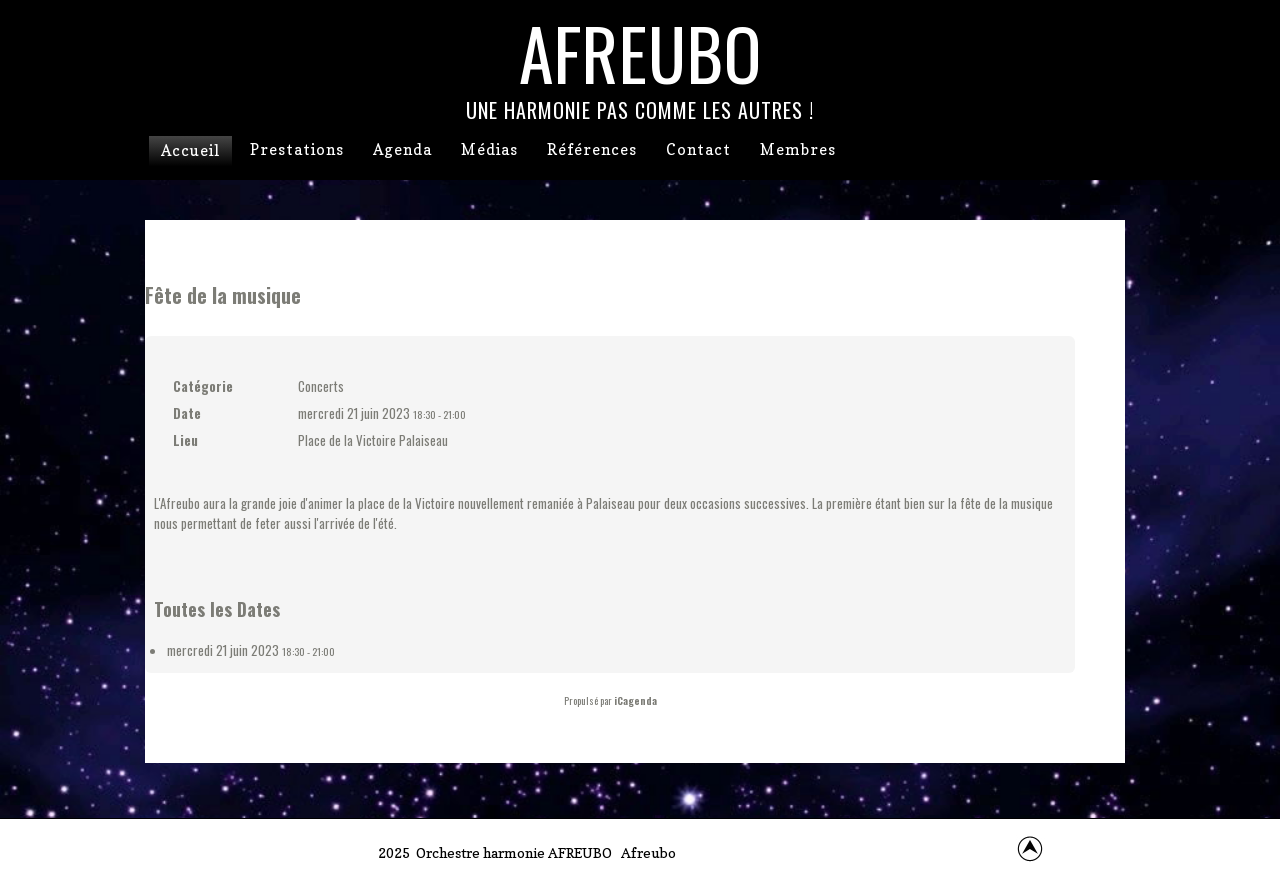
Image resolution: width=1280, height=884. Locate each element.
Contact (698, 149)
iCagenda (635, 700)
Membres (798, 149)
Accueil (190, 150)
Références (592, 149)
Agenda (402, 149)
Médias (489, 149)
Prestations (297, 149)
